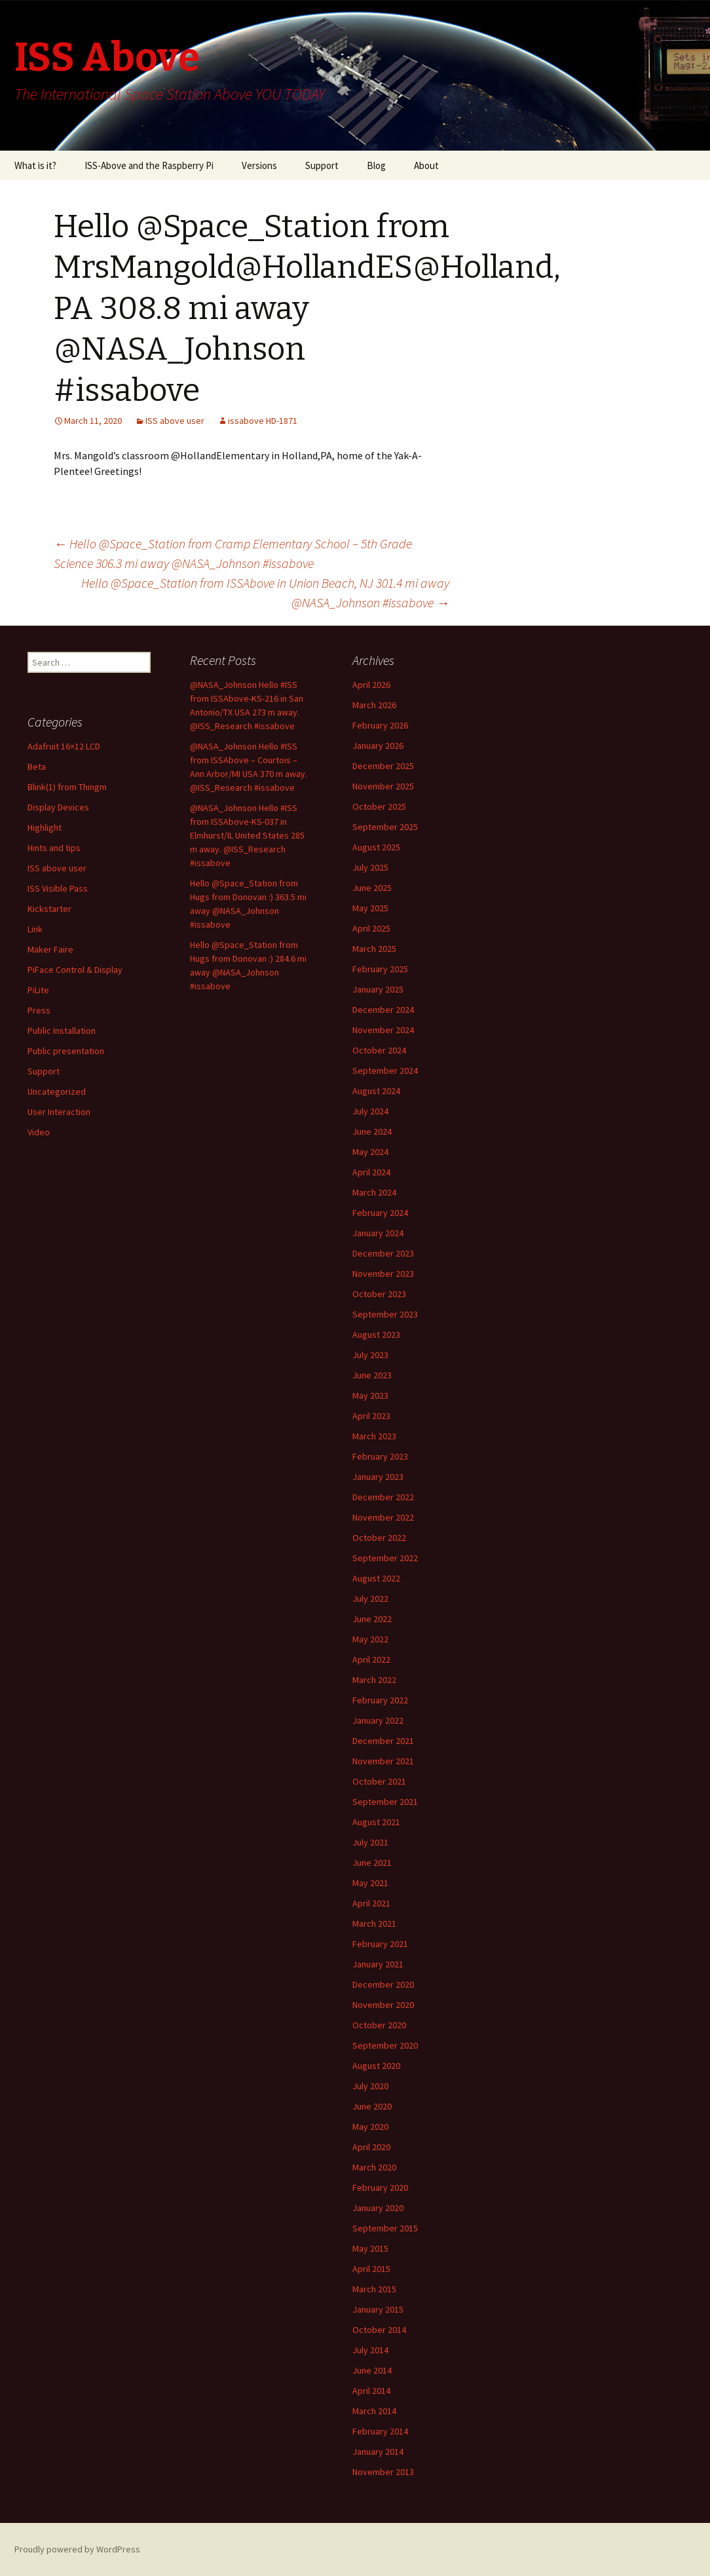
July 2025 (370, 867)
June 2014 (372, 2370)
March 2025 (374, 949)
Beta (37, 766)
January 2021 (377, 1964)
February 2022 (380, 1700)
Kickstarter (49, 909)
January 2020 (377, 2208)
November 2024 (383, 1030)
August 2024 (376, 1091)
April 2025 (371, 928)
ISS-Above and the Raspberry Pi (149, 165)
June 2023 (372, 1375)
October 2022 (379, 1538)
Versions (259, 165)
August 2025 (376, 847)
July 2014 (370, 2350)
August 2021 (376, 1822)
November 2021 (383, 1761)
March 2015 (374, 2289)
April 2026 (371, 685)
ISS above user (174, 420)
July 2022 (370, 1598)
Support (322, 165)
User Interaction (59, 1112)
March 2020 (374, 2167)
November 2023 (383, 1273)
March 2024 (374, 1192)
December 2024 (383, 1009)
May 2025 (370, 908)
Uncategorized (57, 1091)
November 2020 (383, 2005)
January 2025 (377, 989)
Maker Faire (50, 949)
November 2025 (383, 786)
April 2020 (371, 2147)
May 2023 (370, 1395)
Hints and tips (54, 848)
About (426, 165)
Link (35, 929)
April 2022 (371, 1659)
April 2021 (371, 1903)
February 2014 (380, 2431)
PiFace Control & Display (75, 969)
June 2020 (372, 2106)
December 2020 (383, 1984)
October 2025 (379, 806)
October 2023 (379, 1294)
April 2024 (371, 1172)
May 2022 (370, 1639)
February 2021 (380, 1944)
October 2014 (379, 2330)
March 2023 (374, 1436)
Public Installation (62, 1030)
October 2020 (379, 2025)
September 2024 (385, 1070)
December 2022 (383, 1497)
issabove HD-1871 (262, 420)
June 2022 (372, 1619)
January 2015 (377, 2309)
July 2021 (370, 1842)
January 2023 (377, 1477)
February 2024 (380, 1213)
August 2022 (376, 1578)
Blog (376, 165)
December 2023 (383, 1253)
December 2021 (383, 1741)
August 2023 (376, 1334)
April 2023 (371, 1416)
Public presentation (66, 1051)
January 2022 (377, 1720)
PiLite (38, 990)
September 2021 (385, 1802)
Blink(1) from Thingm (67, 787)
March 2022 (374, 1680)
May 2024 (370, 1152)
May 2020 (370, 2126)
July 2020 (370, 2086)
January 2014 (377, 2451)
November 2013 (383, 2472)
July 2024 (370, 1111)
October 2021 (379, 1781)
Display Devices (58, 807)
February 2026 (380, 725)
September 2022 (385, 1558)
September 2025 (385, 827)
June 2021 (372, 1862)
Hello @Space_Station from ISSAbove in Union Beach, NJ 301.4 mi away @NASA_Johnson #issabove (265, 593)
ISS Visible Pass (58, 888)
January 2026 (377, 745)
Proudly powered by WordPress (77, 2549)
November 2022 (383, 1517)
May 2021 (370, 1883)
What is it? (35, 165)
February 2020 (380, 2187)
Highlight (45, 827)
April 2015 (371, 2269)
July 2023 (370, 1355)
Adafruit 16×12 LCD (64, 746)
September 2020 (385, 2045)
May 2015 (370, 2248)
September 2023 (385, 1314)
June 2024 (372, 1131)
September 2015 (385, 2228)
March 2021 (374, 1923)
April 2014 (371, 2390)
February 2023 (380, 1456)
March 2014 (374, 2411)
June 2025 (372, 888)
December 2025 (383, 766)
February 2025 (380, 969)
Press (39, 1010)
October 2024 (379, 1050)
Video (39, 1132)
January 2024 (377, 1233)
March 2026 (374, 705)
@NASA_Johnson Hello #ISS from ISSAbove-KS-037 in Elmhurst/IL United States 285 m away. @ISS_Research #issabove (247, 835)
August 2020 (376, 2066)
